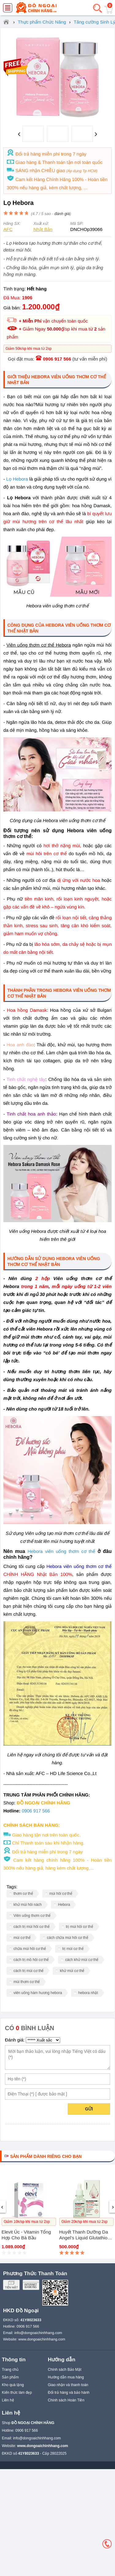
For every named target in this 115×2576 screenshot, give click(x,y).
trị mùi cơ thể (73, 1949)
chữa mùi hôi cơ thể (29, 1949)
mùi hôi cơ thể (60, 1893)
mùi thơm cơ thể (26, 1982)
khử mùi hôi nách (27, 1904)
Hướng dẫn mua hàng (66, 2377)
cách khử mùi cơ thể (81, 1960)
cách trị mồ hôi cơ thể (31, 1960)
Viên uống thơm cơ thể (32, 1915)
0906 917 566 (57, 358)
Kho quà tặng (13, 2385)
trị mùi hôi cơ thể (79, 1926)
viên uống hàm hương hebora (37, 1993)
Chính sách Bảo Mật (64, 2369)
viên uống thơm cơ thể (70, 1551)
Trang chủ (10, 2369)
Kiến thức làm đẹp (17, 2392)
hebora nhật (88, 1993)
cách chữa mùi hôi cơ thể (67, 1938)
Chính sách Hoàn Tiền (66, 2400)
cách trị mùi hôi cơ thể (31, 1926)
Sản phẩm (10, 2377)
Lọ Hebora (17, 479)
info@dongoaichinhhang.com (38, 2333)
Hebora (35, 1551)
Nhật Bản (42, 229)
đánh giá (62, 213)
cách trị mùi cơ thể (28, 1971)
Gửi (89, 2108)
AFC (8, 229)
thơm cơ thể (23, 1893)
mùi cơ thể (22, 1938)
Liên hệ (8, 2400)
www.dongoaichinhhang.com (41, 2339)
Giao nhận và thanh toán (68, 2385)
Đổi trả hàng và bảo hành (69, 2392)
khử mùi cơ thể (72, 1971)
